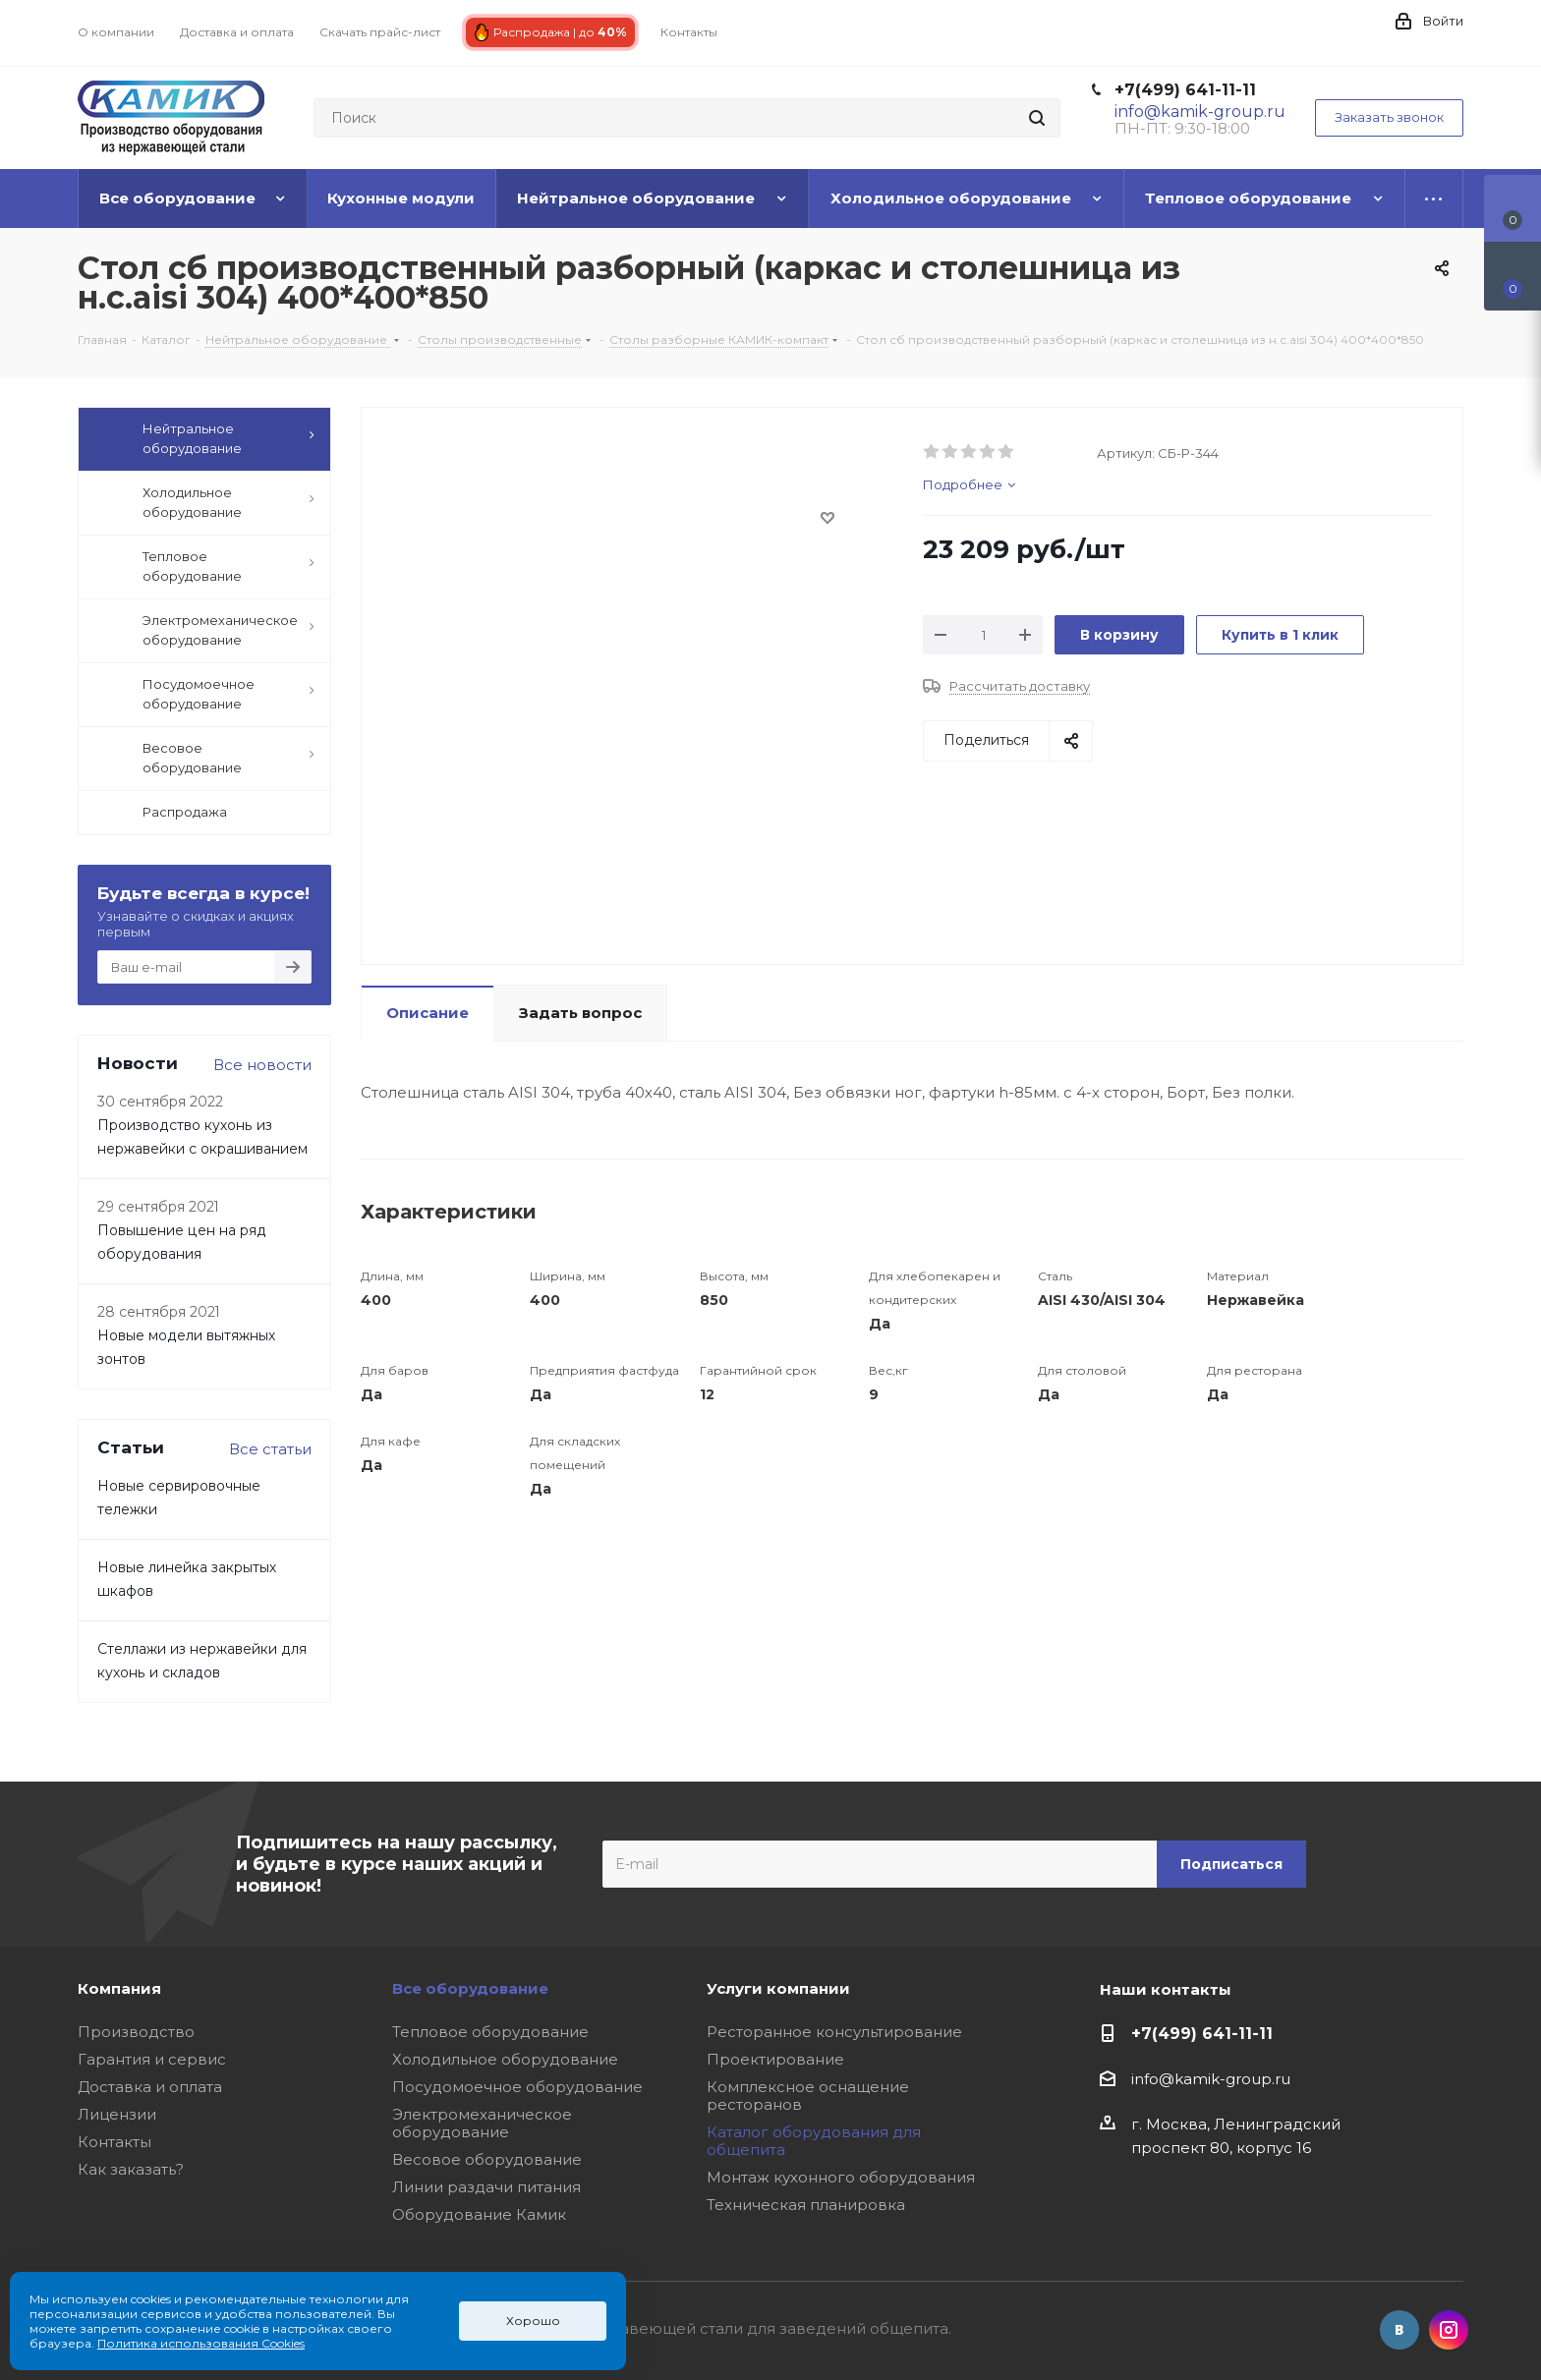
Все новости (262, 1064)
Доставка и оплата (150, 2086)
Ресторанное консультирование (834, 2031)
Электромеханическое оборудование (482, 2123)
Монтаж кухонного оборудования (841, 2177)
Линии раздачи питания (486, 2187)
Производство (136, 2031)
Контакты (114, 2141)
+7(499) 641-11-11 (1185, 90)
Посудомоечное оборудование (517, 2086)
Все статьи (270, 1449)
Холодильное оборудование (505, 2059)
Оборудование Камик (479, 2214)
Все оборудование (470, 1988)
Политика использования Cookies (201, 2343)
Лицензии (117, 2114)
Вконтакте (1399, 2330)
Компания (119, 1988)
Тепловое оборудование (490, 2031)
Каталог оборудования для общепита (814, 2141)
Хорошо (533, 2320)
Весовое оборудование (487, 2159)
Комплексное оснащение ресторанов (808, 2095)
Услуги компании (778, 1988)
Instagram (1448, 2330)
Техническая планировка (806, 2204)
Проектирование (775, 2059)
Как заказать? (131, 2169)
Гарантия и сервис (152, 2059)
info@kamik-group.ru (1210, 2078)
